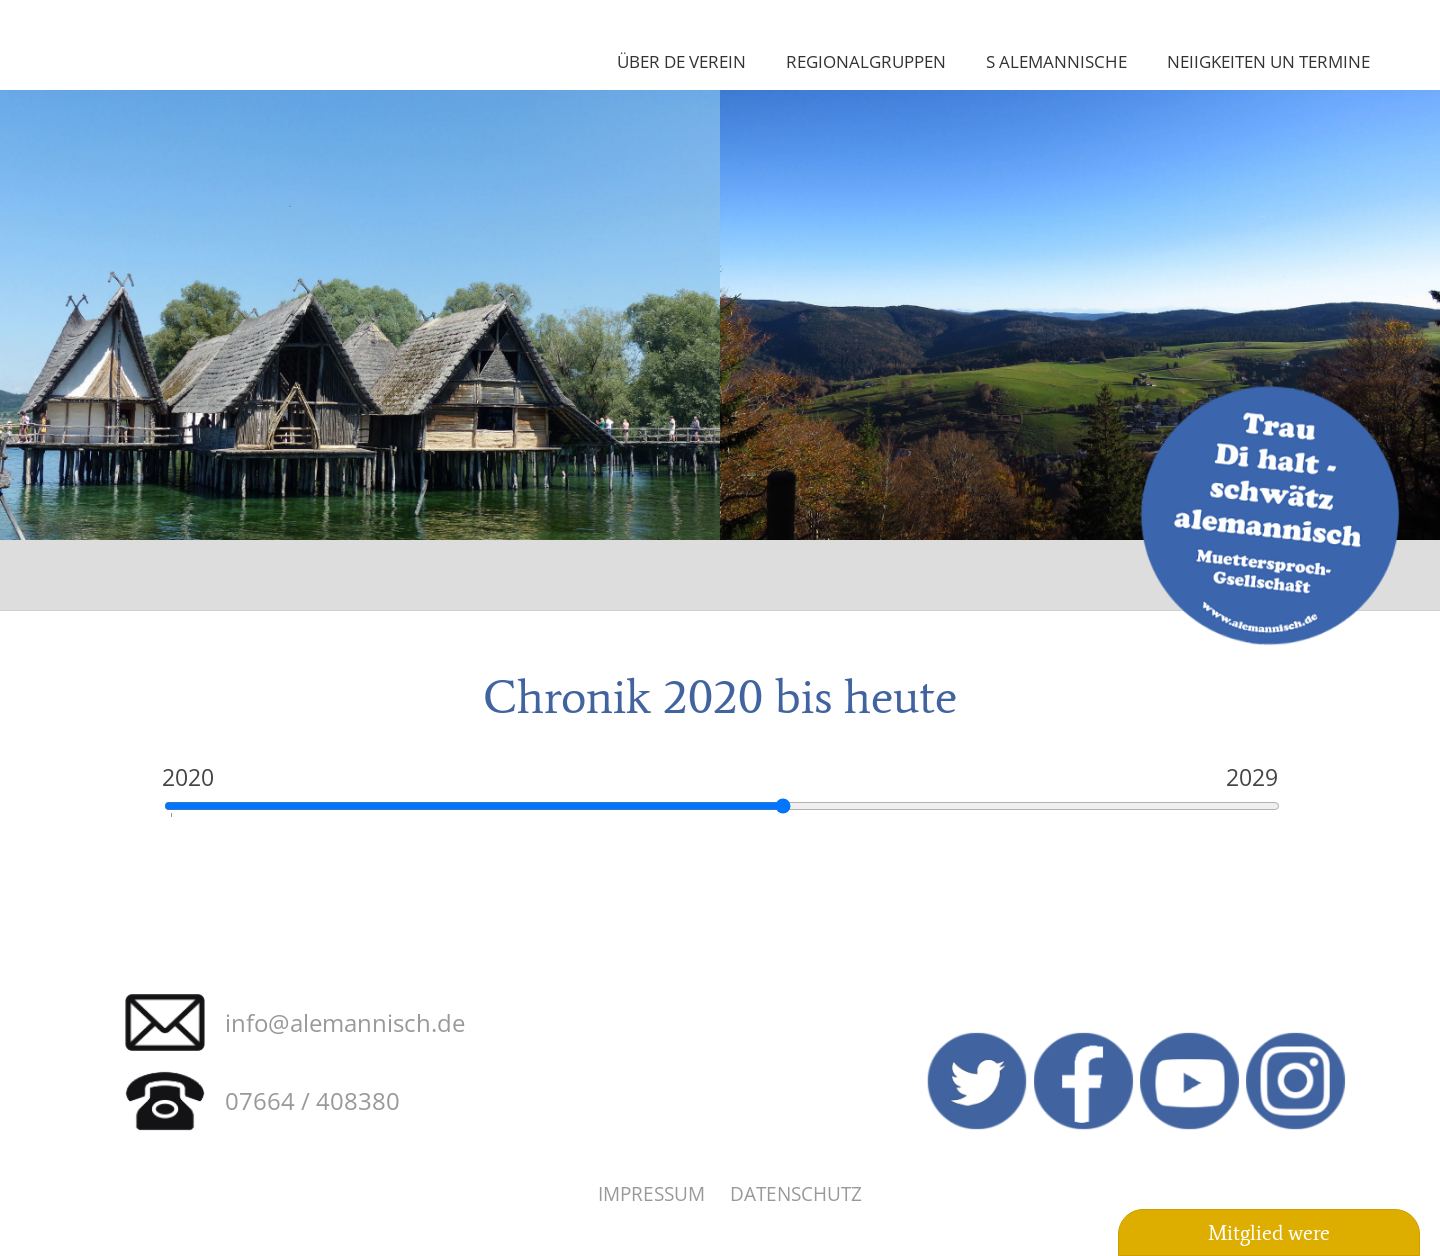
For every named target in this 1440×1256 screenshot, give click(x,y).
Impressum (651, 1193)
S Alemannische (1056, 61)
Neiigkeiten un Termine (1268, 61)
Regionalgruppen (866, 61)
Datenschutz (796, 1193)
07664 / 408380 (312, 1100)
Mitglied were (1269, 1233)
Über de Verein (681, 61)
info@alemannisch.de (345, 1022)
